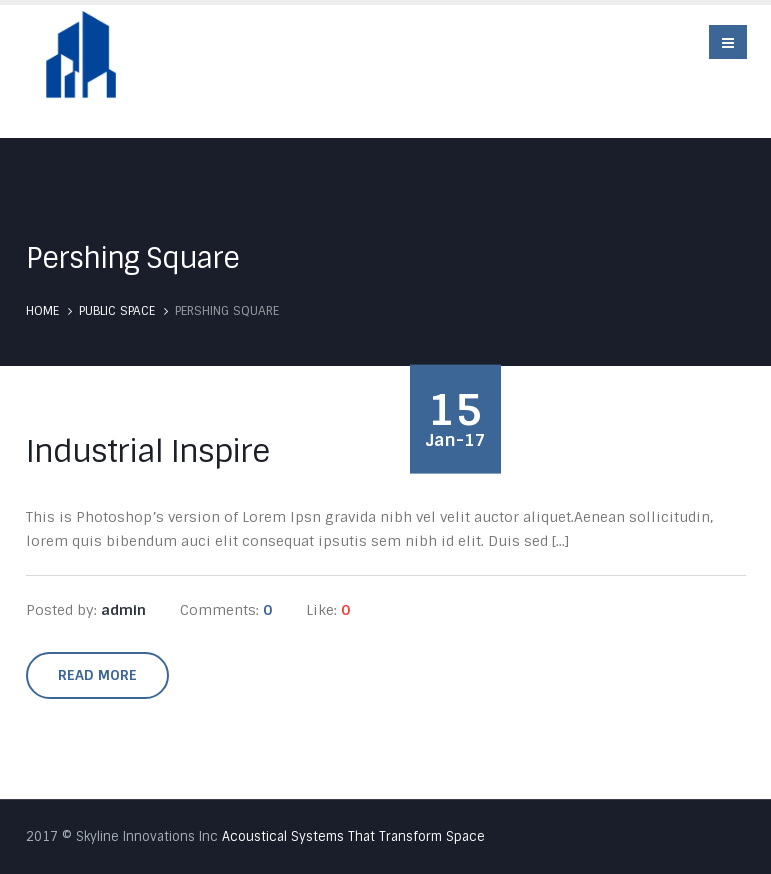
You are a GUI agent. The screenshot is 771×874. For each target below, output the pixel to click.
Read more (97, 675)
